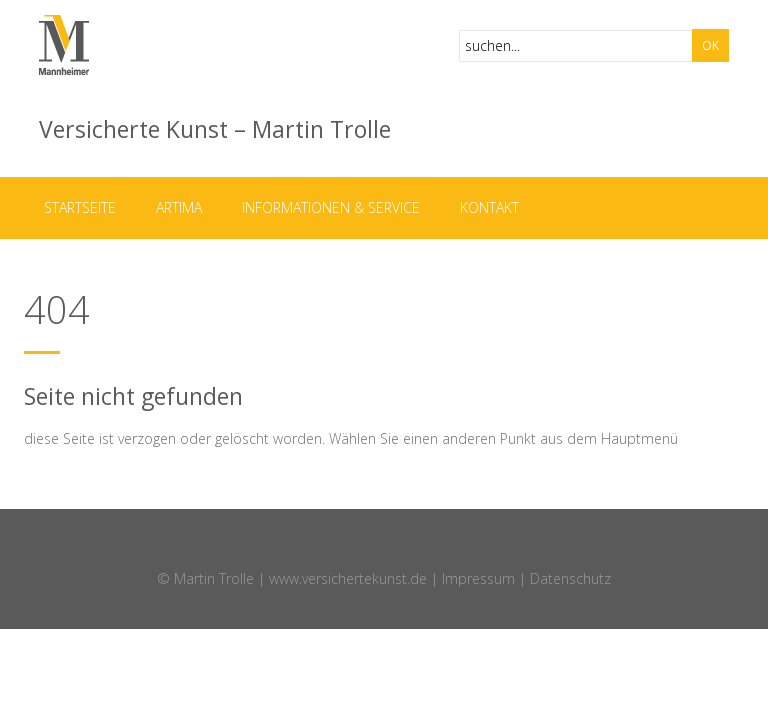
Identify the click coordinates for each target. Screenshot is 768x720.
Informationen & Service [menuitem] (331, 207)
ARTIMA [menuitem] (179, 207)
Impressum (478, 578)
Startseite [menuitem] (80, 207)
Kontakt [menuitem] (489, 207)
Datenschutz (570, 578)
